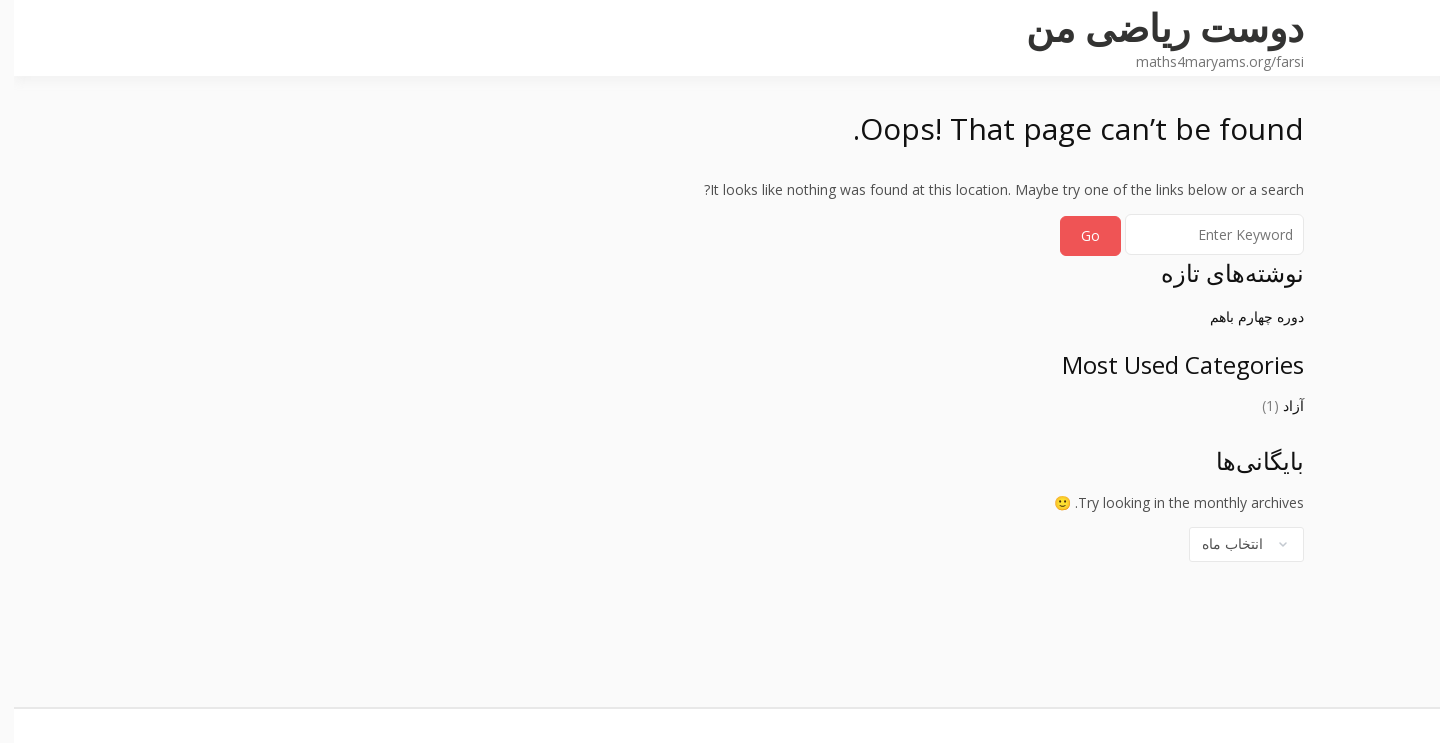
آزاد (1279, 405)
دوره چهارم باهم (1243, 316)
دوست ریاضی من (1151, 27)
